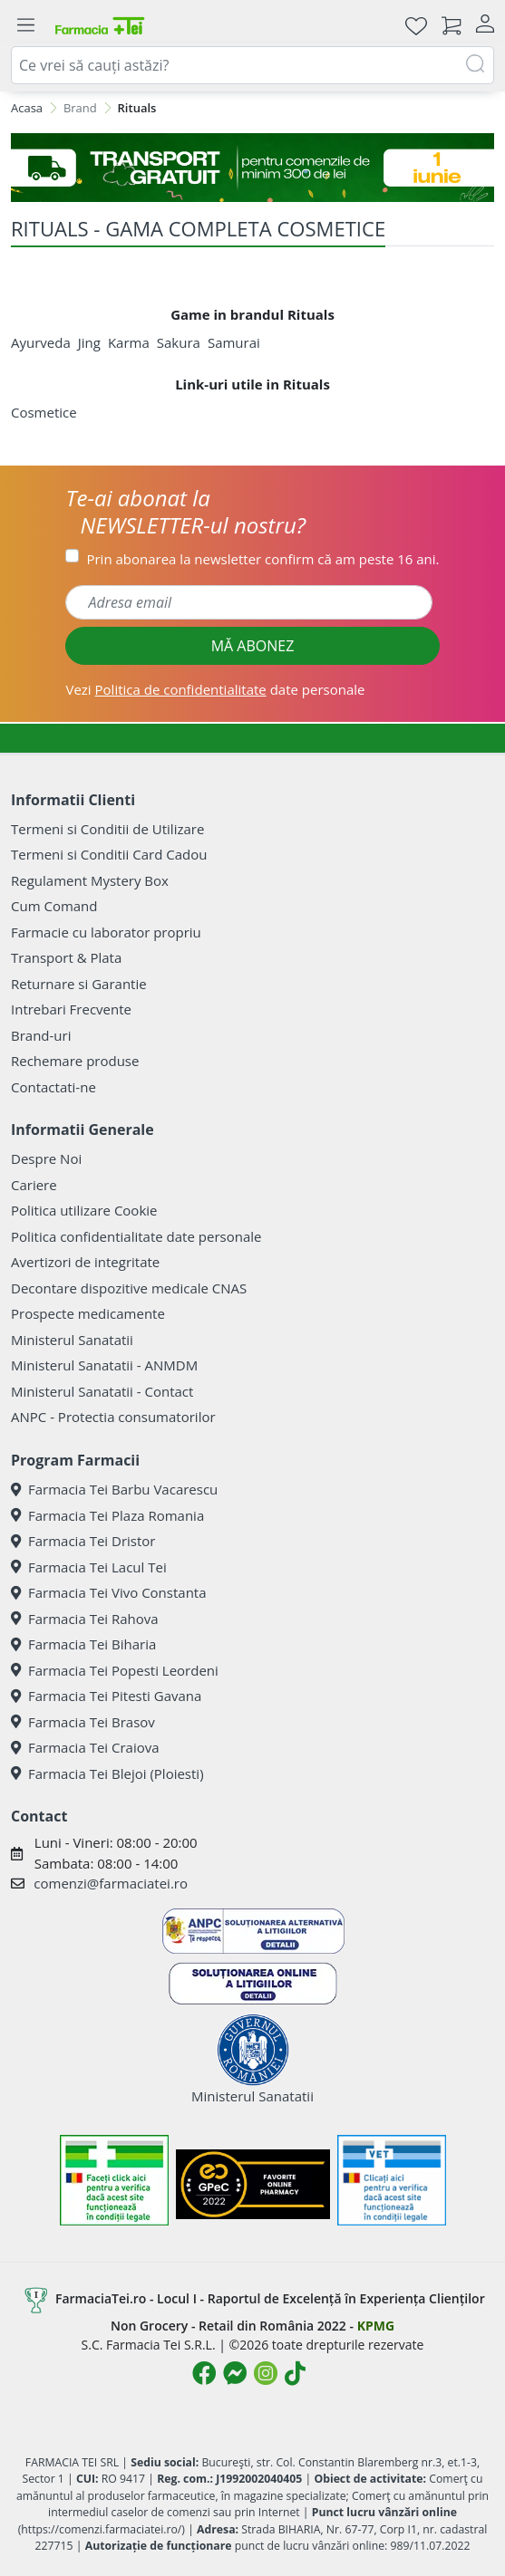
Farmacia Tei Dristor (83, 1541)
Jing (89, 342)
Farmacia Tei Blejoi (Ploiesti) (107, 1773)
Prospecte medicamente (88, 1313)
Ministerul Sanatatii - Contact (102, 1391)
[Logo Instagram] (265, 2373)
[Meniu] (25, 25)
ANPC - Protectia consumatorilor (113, 1417)
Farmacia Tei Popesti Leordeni (115, 1670)
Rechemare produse (75, 1061)
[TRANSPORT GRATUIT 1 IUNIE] (252, 167)
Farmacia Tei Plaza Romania (107, 1515)
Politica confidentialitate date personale (136, 1236)
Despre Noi (46, 1158)
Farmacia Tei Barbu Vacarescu (114, 1489)
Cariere (34, 1185)
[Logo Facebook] (204, 2373)
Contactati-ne (53, 1087)
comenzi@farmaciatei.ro (111, 1883)
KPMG (375, 2325)
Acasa (27, 108)
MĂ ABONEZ (253, 646)
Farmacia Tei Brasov (83, 1722)
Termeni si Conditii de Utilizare (107, 829)
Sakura (178, 342)
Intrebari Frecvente (71, 1009)
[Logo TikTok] (295, 2373)
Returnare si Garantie (79, 984)
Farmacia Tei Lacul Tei (89, 1567)
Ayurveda (41, 342)
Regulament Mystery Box (90, 880)
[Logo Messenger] (235, 2373)
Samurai (234, 342)
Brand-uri (41, 1035)
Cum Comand (54, 906)
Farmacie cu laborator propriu (106, 932)
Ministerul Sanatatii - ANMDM (104, 1365)
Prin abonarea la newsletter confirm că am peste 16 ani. (262, 559)
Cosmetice (44, 412)
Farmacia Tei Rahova (85, 1619)
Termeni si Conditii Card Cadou (109, 854)
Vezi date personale (214, 689)
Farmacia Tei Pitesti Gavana (106, 1696)
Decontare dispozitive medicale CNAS (129, 1288)
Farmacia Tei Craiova (85, 1747)
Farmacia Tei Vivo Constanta (109, 1592)
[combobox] (252, 65)
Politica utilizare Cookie (84, 1210)
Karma (129, 342)
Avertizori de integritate (85, 1262)
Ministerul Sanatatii (72, 1340)
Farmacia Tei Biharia (83, 1644)
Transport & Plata (66, 957)
